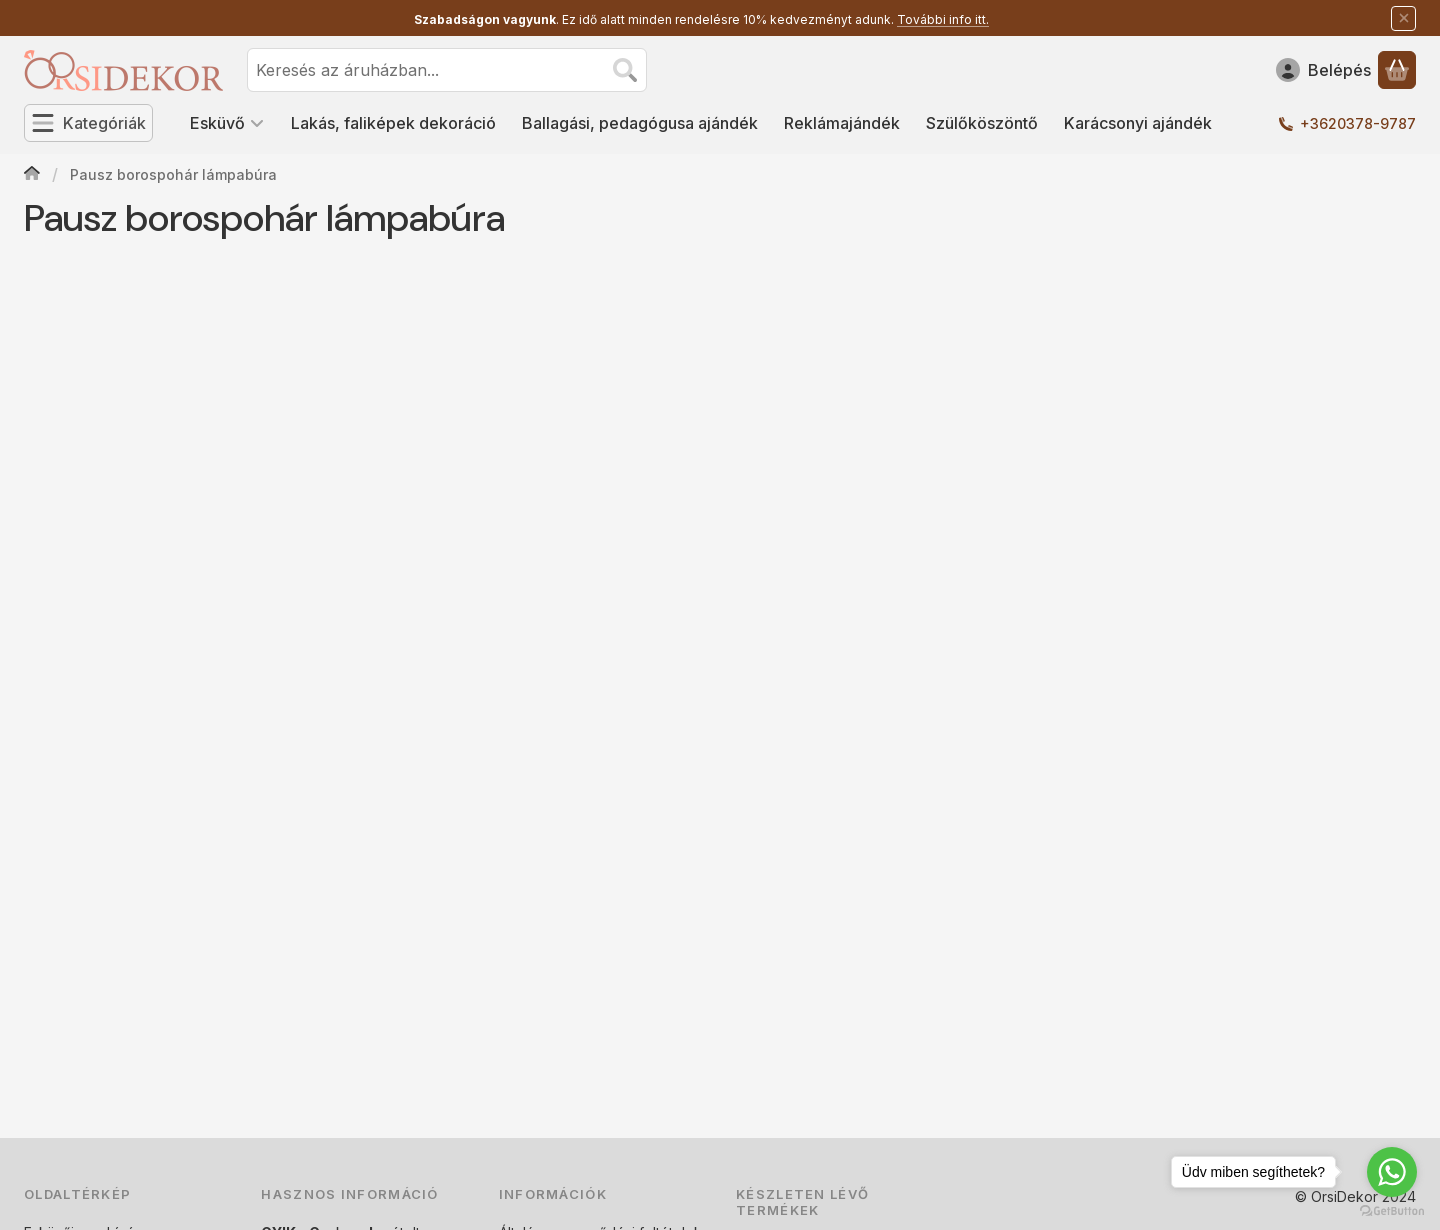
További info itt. (943, 19)
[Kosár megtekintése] (1397, 70)
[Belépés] (1323, 70)
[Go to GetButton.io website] (1392, 1210)
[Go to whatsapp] (1392, 1172)
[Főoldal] (32, 175)
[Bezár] (1403, 18)
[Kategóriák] (88, 123)
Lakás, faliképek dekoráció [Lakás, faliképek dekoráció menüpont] (393, 123)
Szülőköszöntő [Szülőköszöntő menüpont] (982, 123)
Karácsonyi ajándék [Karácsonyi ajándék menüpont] (1138, 123)
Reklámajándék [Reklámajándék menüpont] (842, 123)
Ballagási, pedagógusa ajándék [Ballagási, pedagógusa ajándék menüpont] (640, 123)
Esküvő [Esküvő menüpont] (227, 123)
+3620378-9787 (1358, 123)
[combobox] (447, 70)
